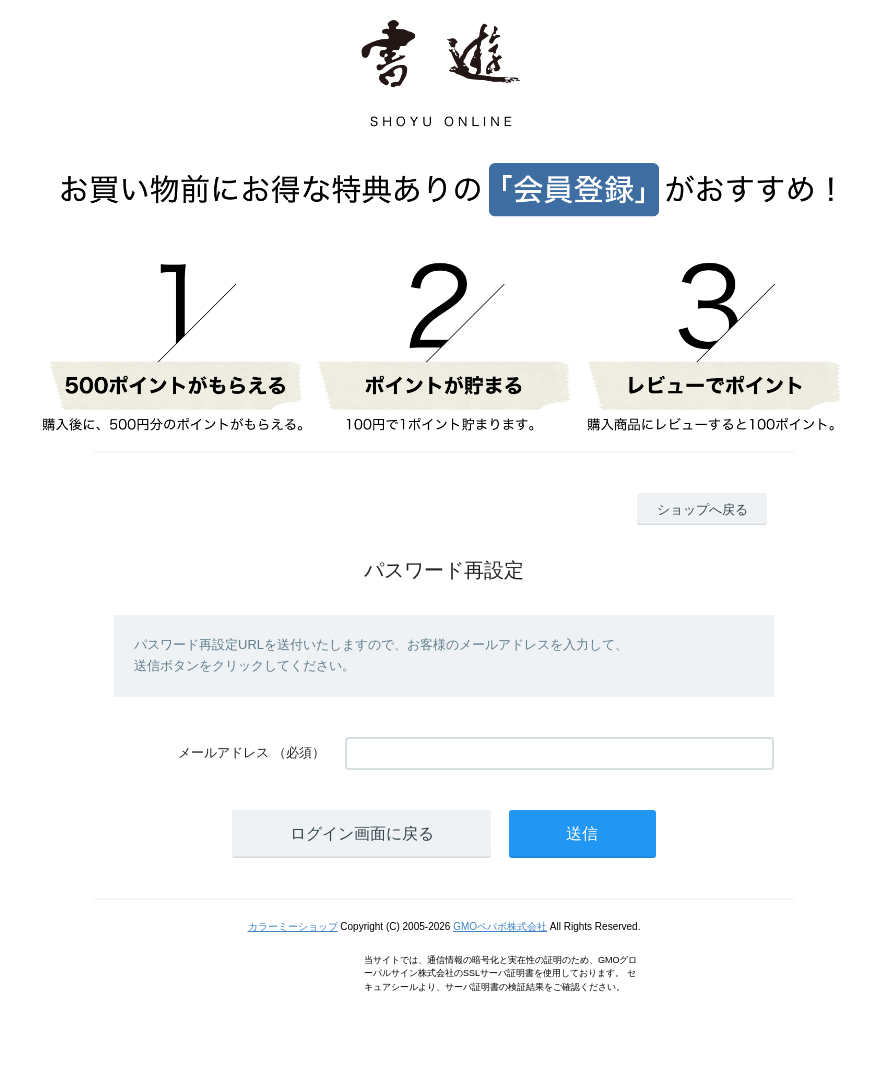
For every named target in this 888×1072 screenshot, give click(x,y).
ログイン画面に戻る (362, 833)
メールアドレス (223, 752)
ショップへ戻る (702, 509)
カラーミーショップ (293, 926)
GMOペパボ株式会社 (500, 926)
